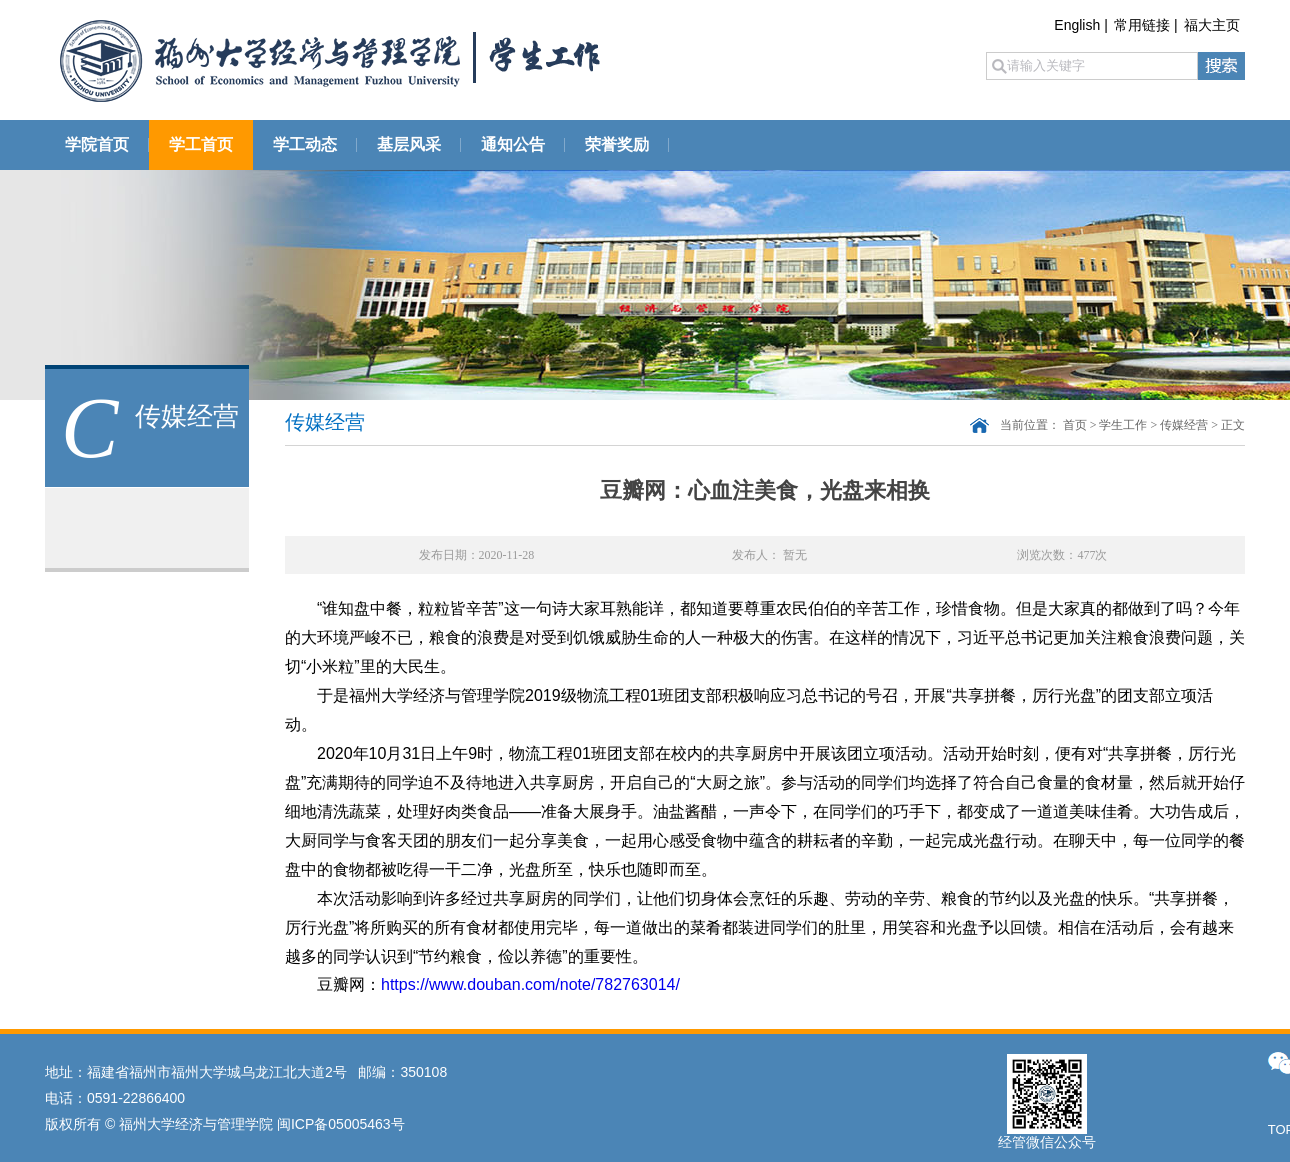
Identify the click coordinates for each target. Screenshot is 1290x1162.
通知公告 (513, 144)
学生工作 (1123, 425)
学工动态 (305, 144)
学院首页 (97, 144)
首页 (1075, 425)
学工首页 (201, 144)
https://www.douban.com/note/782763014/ (530, 984)
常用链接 (1142, 25)
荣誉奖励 (617, 144)
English (1077, 25)
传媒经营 (1184, 425)
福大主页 (1212, 25)
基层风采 (409, 144)
